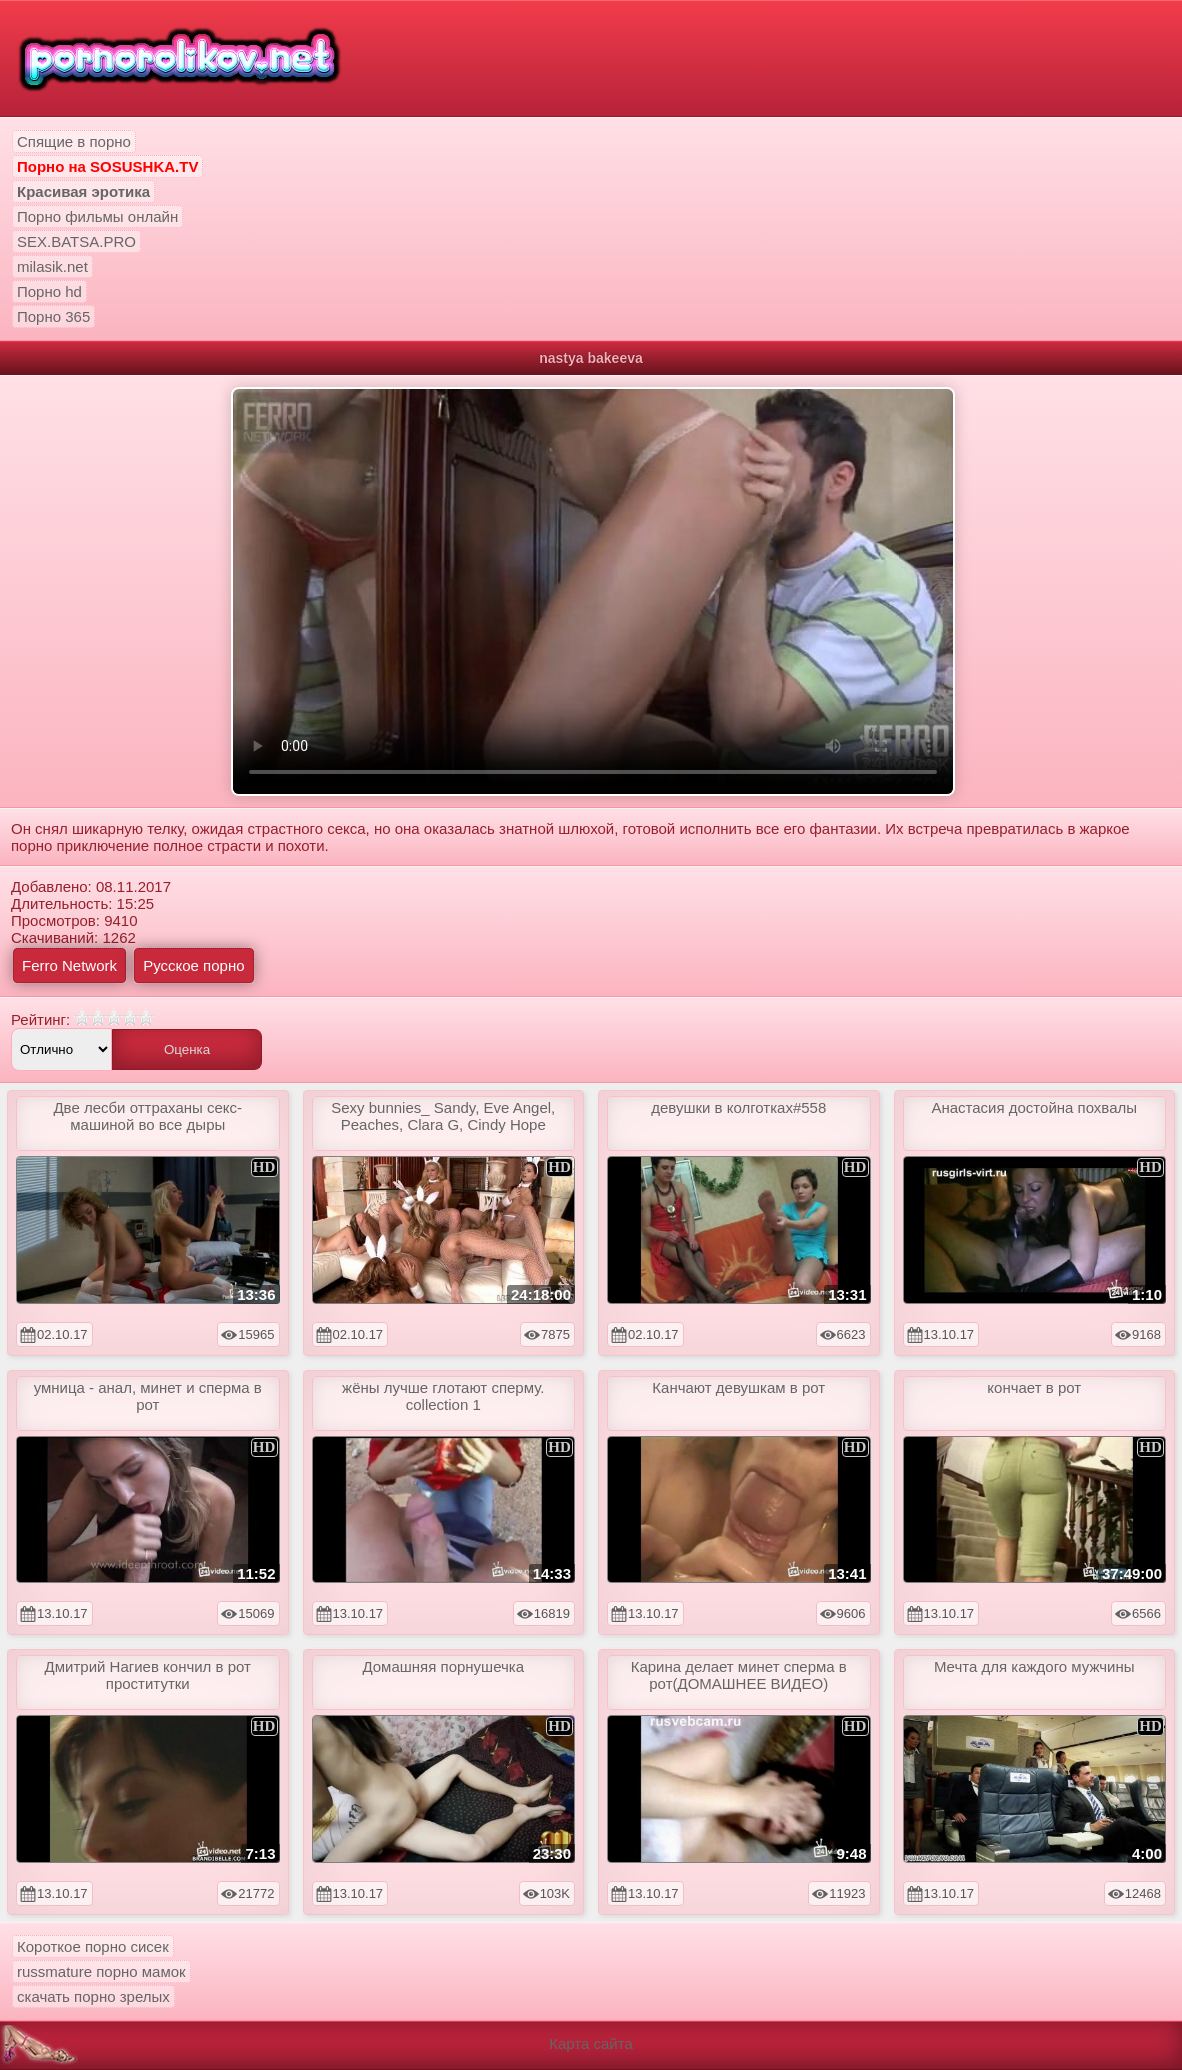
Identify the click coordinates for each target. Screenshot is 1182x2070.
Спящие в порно (74, 141)
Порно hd (49, 291)
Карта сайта (591, 2043)
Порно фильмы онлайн (97, 216)
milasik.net (52, 266)
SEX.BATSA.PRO (76, 241)
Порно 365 (53, 316)
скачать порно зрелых (93, 1996)
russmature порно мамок (101, 1971)
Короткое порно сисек (93, 1946)
